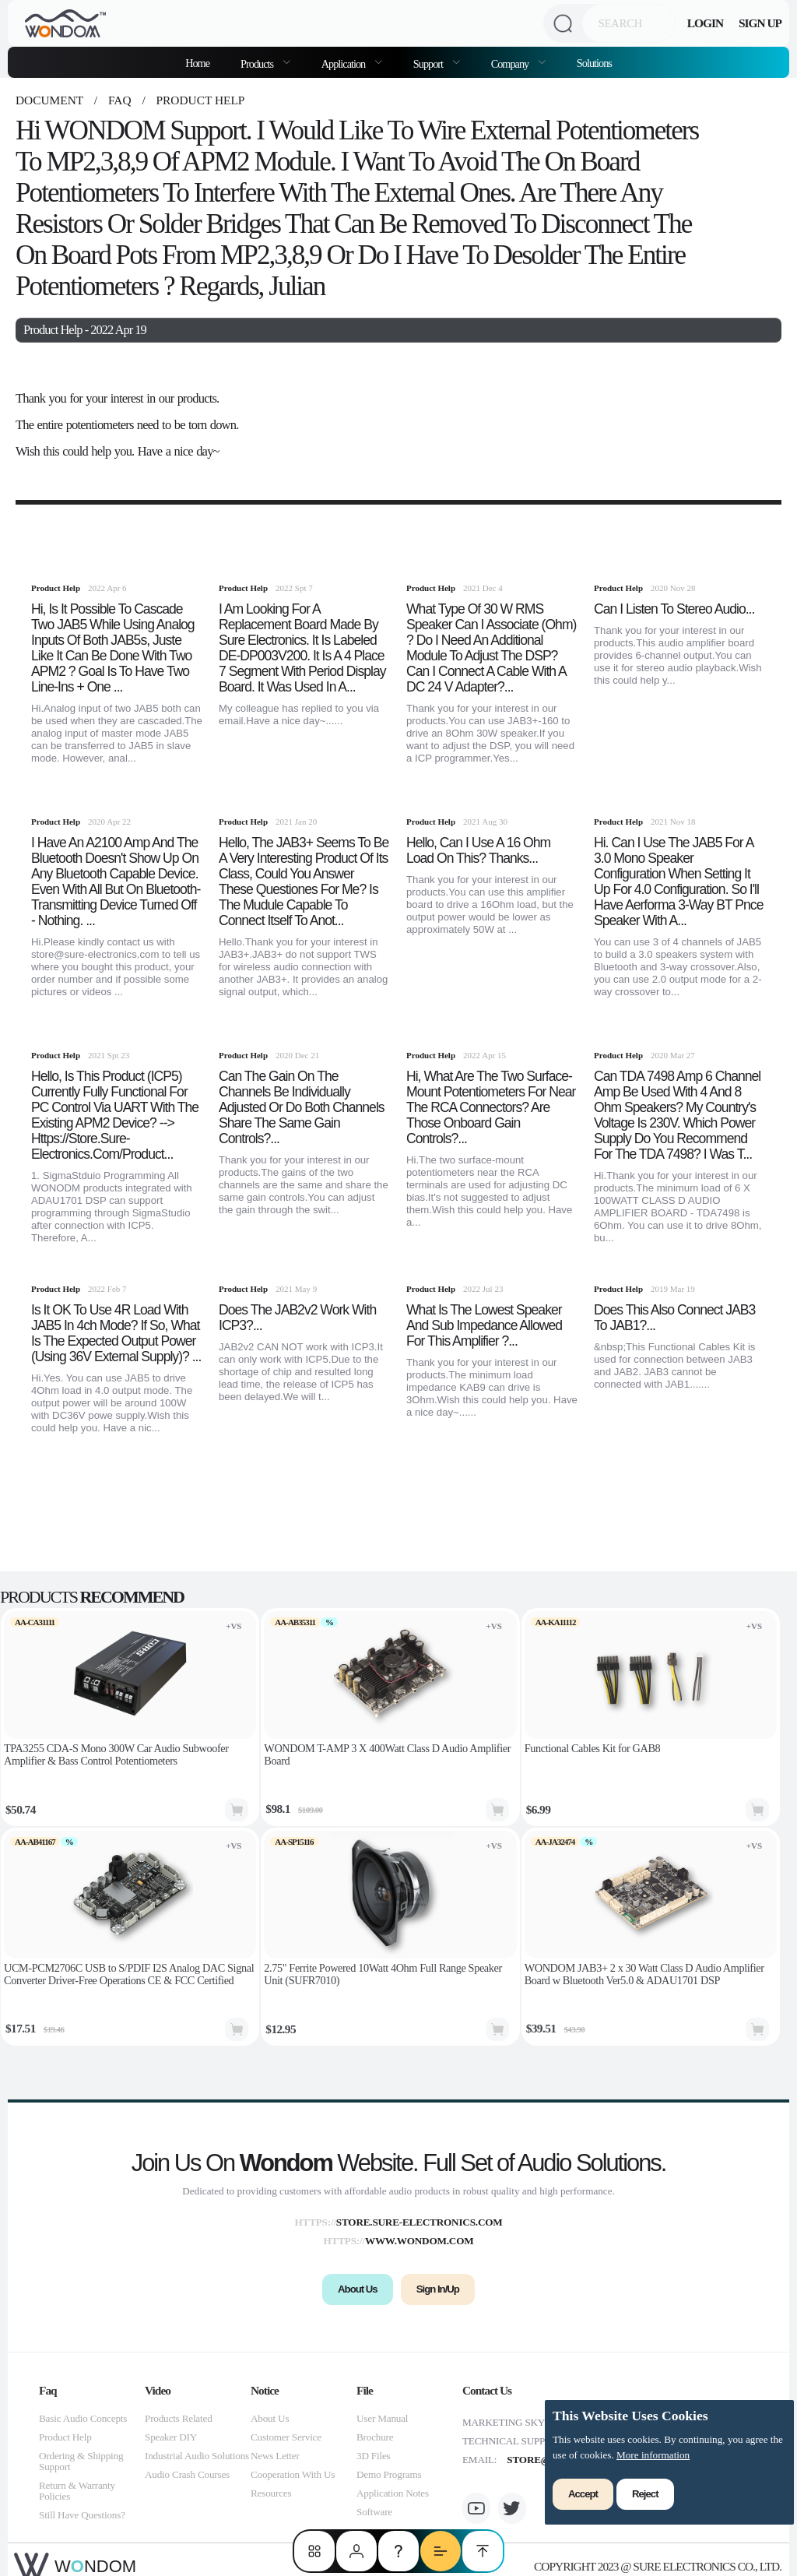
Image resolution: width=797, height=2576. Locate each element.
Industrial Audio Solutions (197, 2456)
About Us (270, 2418)
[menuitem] (265, 62)
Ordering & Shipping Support (81, 2461)
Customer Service (286, 2437)
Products (258, 64)
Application (344, 64)
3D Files (373, 2456)
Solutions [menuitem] (594, 63)
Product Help (199, 100)
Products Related (178, 2418)
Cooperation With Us (293, 2474)
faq (119, 100)
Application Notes (392, 2493)
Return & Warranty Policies (77, 2490)
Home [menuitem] (197, 63)
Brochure (374, 2437)
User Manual (382, 2418)
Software (374, 2512)
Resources (271, 2493)
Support (429, 64)
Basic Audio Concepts (83, 2418)
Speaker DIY (171, 2437)
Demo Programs (388, 2474)
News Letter (275, 2456)
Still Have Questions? (82, 2515)
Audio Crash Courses (187, 2474)
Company (511, 64)
